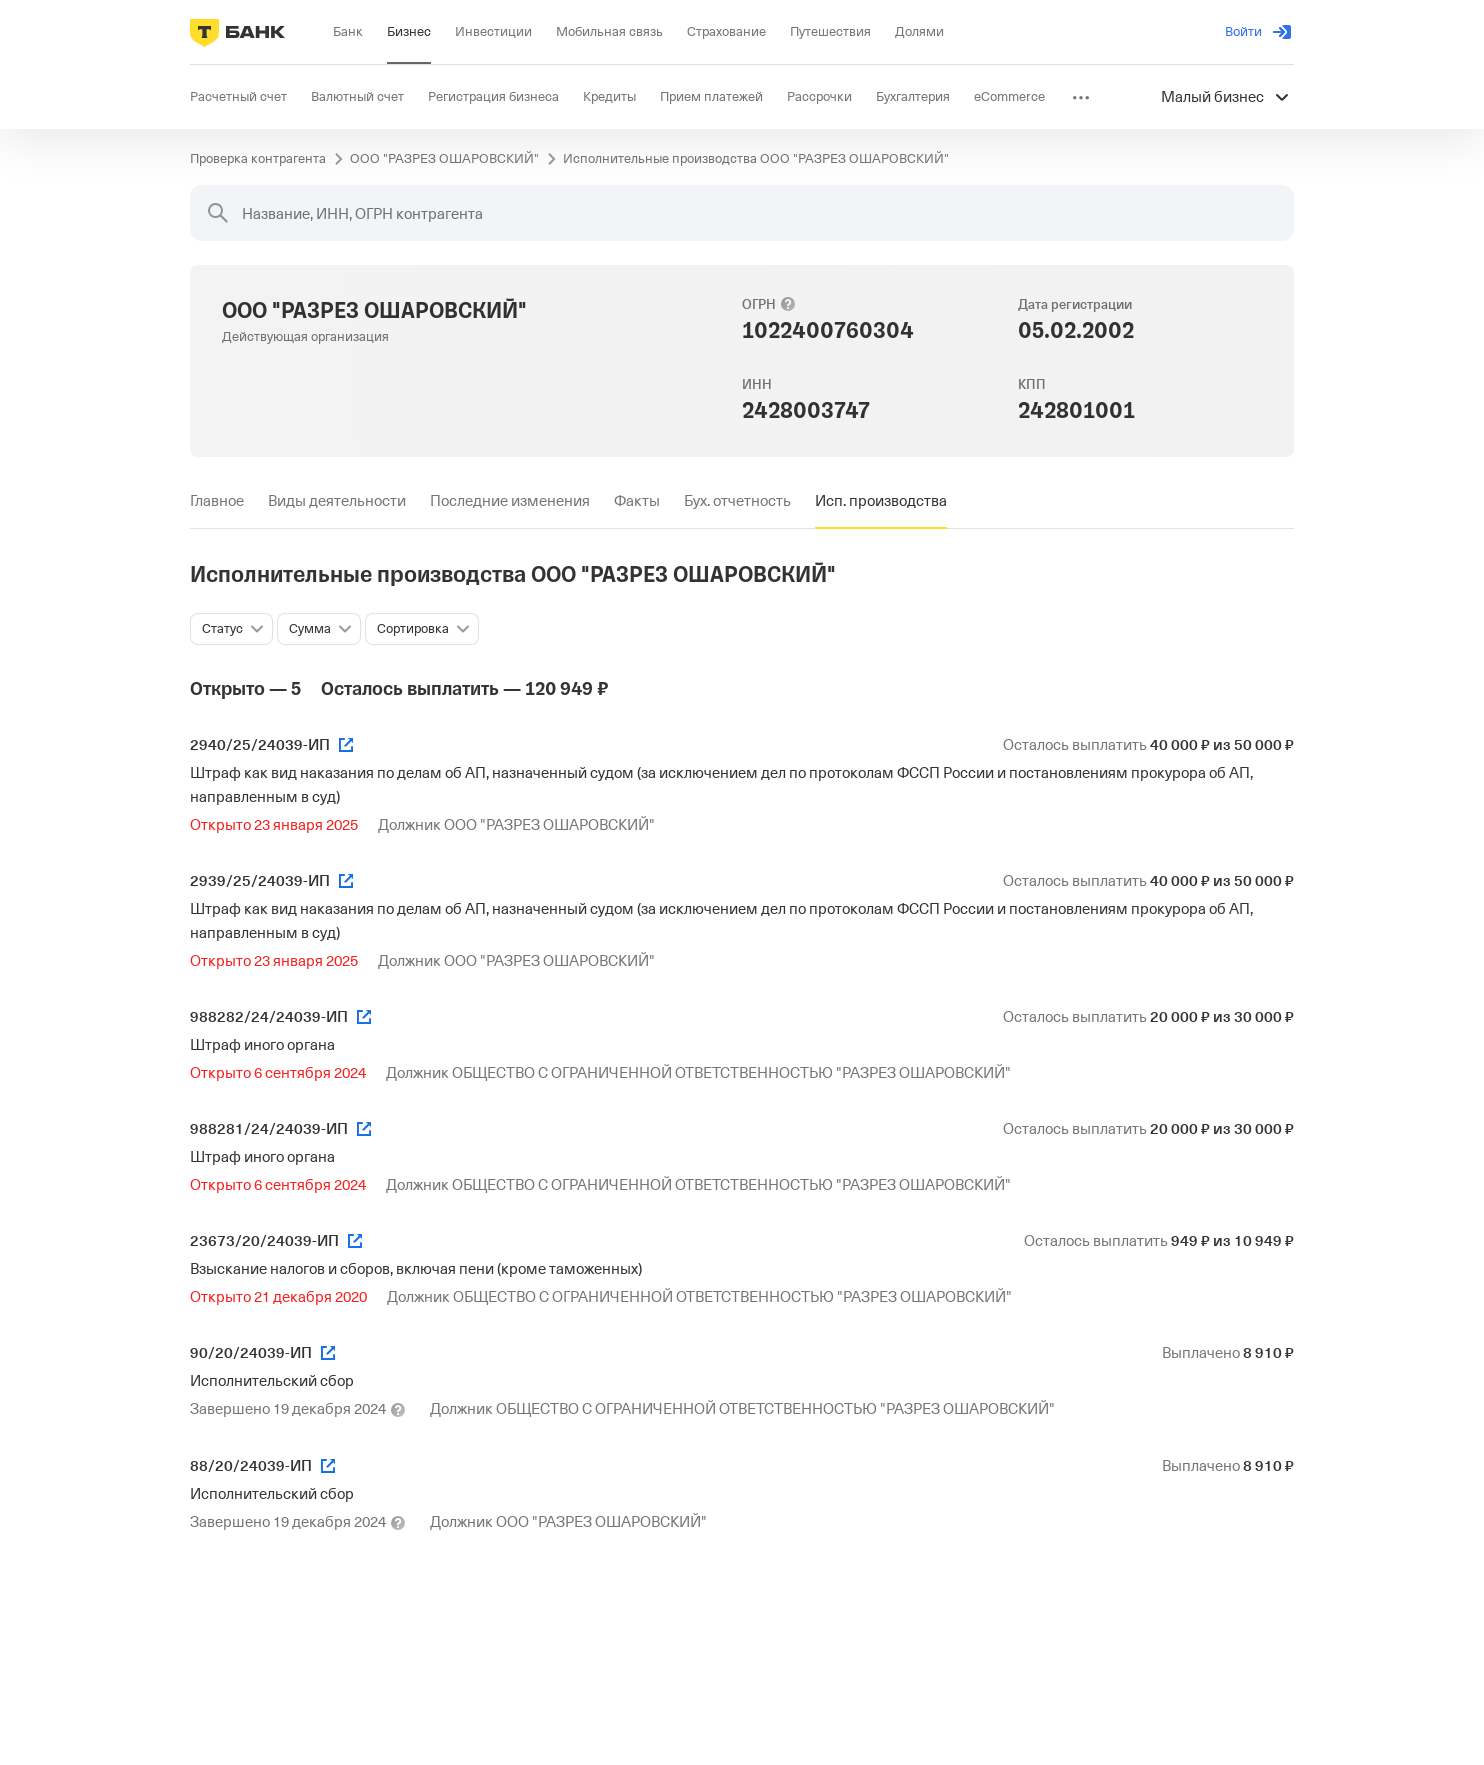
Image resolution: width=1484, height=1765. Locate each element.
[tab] (217, 501)
